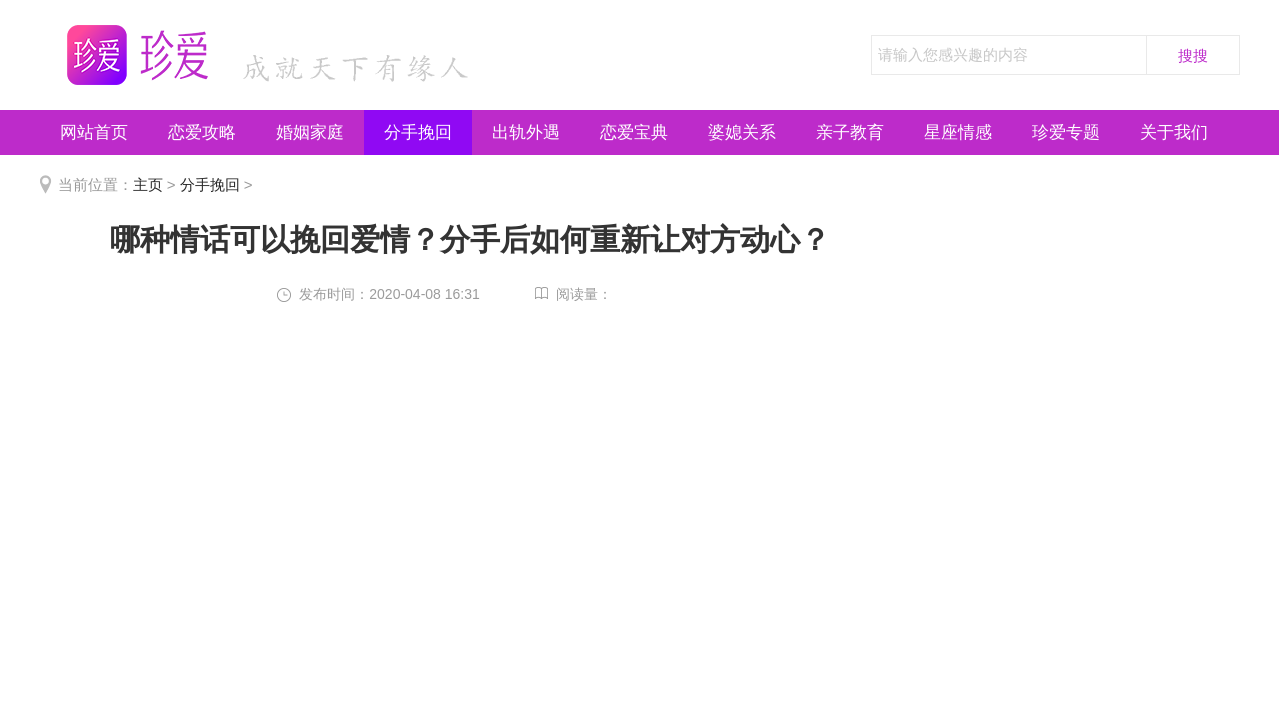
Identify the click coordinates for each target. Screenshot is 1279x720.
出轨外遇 (526, 132)
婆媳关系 (742, 132)
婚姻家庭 (310, 132)
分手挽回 (418, 132)
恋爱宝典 (634, 132)
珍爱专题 (1066, 132)
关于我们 (1174, 132)
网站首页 (94, 132)
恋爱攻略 (202, 132)
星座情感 (958, 132)
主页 (148, 184)
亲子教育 (850, 132)
